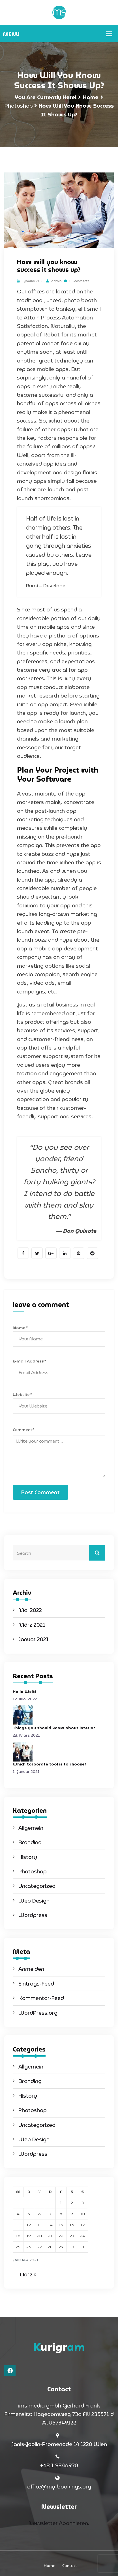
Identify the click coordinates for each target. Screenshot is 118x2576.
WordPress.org (37, 2012)
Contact (69, 2565)
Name (20, 1328)
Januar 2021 (33, 1639)
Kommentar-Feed (41, 1998)
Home (90, 97)
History (27, 1857)
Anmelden (31, 1969)
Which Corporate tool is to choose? (49, 1764)
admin (54, 280)
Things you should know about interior (54, 1728)
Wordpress (32, 1915)
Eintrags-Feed (36, 1983)
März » (27, 2274)
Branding (30, 1842)
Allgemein (30, 1828)
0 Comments (76, 280)
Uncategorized (36, 1886)
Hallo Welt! (24, 1691)
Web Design (34, 1900)
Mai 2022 (30, 1610)
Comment (23, 1429)
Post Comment (40, 1492)
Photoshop (19, 105)
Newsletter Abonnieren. (59, 2523)
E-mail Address (29, 1361)
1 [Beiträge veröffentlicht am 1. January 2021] (61, 2203)
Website (22, 1394)
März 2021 (31, 1624)
